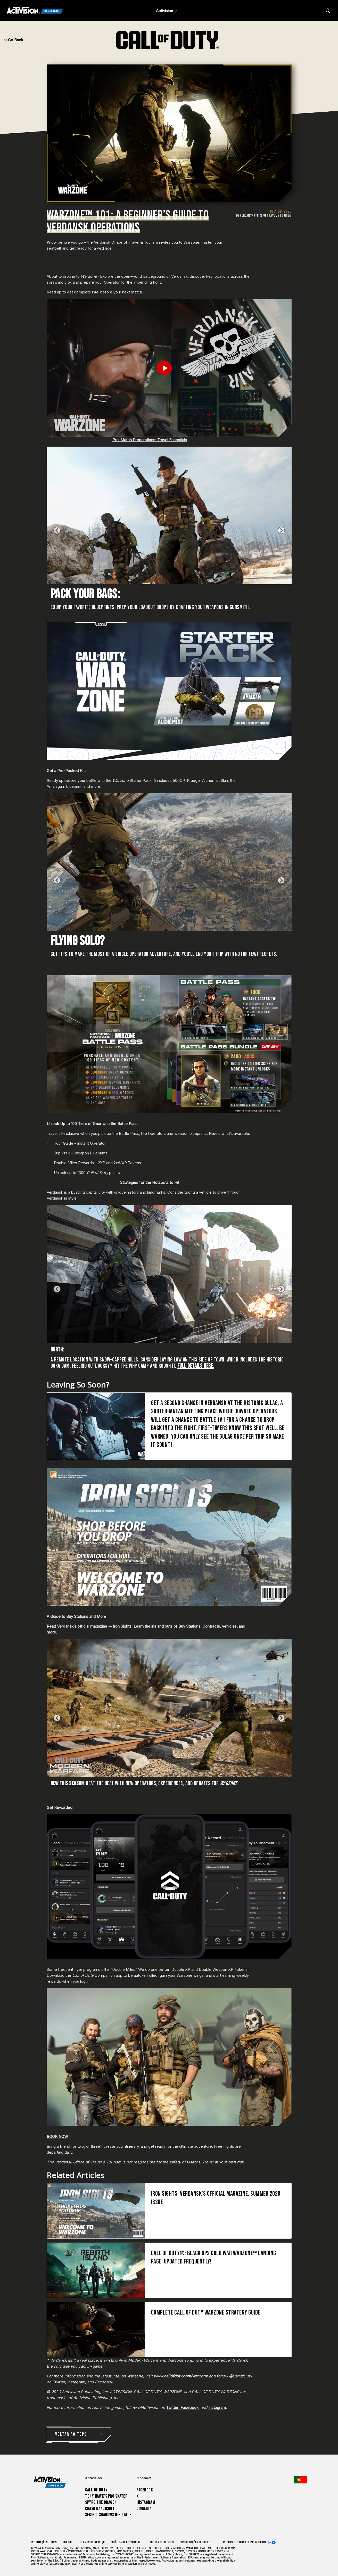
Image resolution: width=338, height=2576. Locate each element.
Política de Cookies (161, 2542)
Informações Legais (44, 2542)
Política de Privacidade (126, 2542)
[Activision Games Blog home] (50, 2482)
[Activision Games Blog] (34, 10)
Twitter (172, 2407)
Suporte (68, 2542)
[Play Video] (169, 368)
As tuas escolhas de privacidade (245, 2542)
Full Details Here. (195, 1366)
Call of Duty (96, 2490)
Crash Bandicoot (99, 2508)
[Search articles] (327, 10)
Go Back (13, 39)
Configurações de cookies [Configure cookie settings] (195, 2542)
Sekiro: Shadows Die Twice (108, 2514)
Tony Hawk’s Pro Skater (106, 2496)
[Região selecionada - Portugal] (300, 2479)
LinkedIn (144, 2508)
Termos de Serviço (92, 2542)
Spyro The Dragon (101, 2502)
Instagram (217, 2407)
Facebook (189, 2407)
